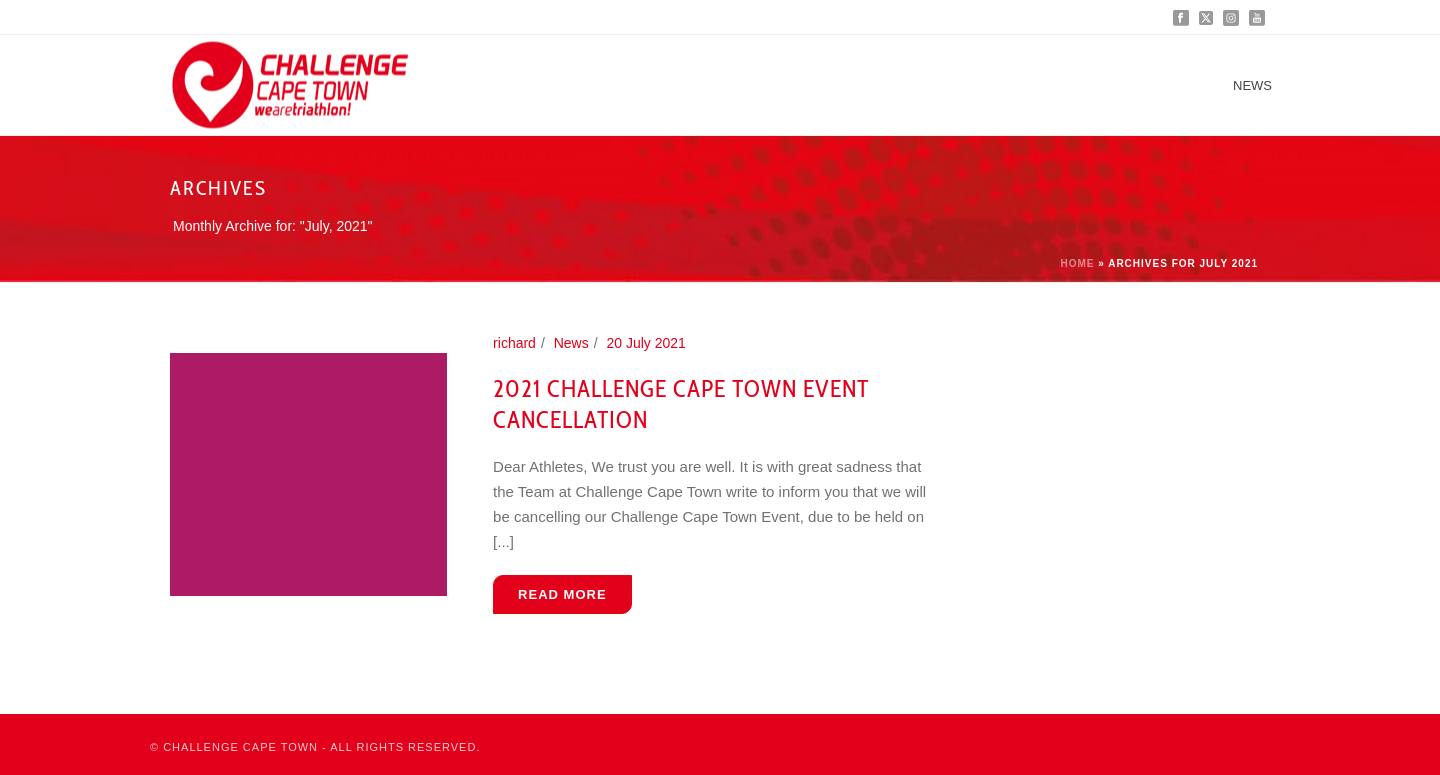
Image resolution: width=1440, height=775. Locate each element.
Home (1077, 263)
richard (514, 343)
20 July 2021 (645, 343)
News (1252, 85)
